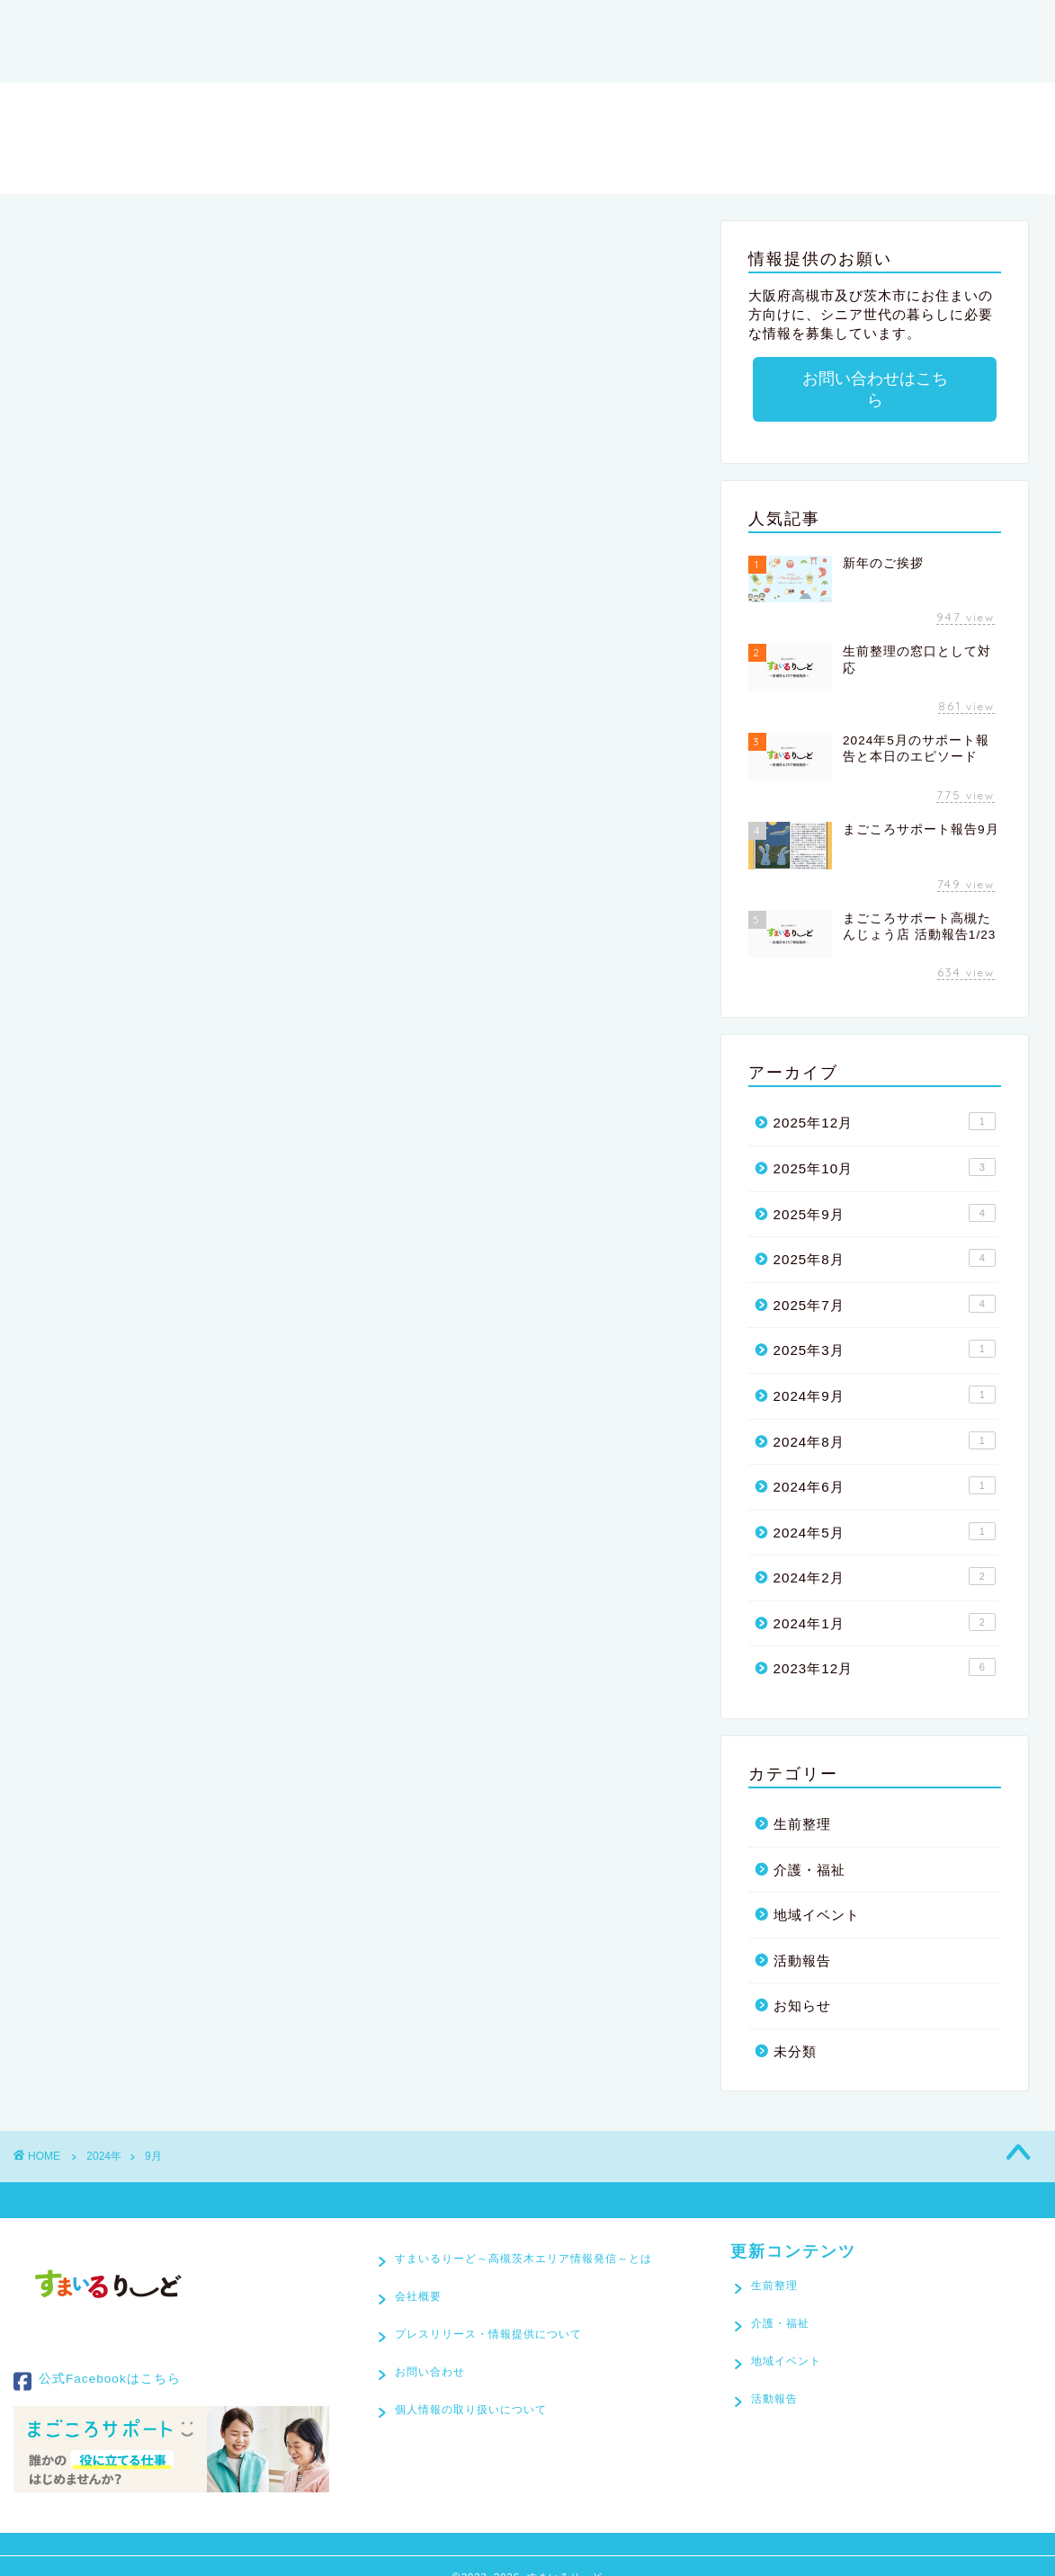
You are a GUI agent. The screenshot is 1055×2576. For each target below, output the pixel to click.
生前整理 (802, 1802)
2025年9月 (884, 1191)
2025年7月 (884, 1282)
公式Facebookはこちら (97, 2359)
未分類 (795, 2029)
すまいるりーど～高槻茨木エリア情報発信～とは (391, 24)
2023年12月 (884, 1645)
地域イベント (816, 1893)
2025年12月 (884, 1100)
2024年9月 (884, 1373)
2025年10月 (884, 1145)
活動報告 (802, 1939)
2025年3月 (884, 1327)
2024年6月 (884, 1464)
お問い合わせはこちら (874, 379)
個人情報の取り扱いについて (471, 2403)
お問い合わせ (83, 60)
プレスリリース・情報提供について (812, 24)
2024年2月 (884, 1555)
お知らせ (802, 1984)
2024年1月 (884, 1600)
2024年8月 (884, 1419)
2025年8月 (884, 1236)
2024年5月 (884, 1510)
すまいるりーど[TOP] (114, 24)
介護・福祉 (809, 1848)
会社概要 (623, 24)
